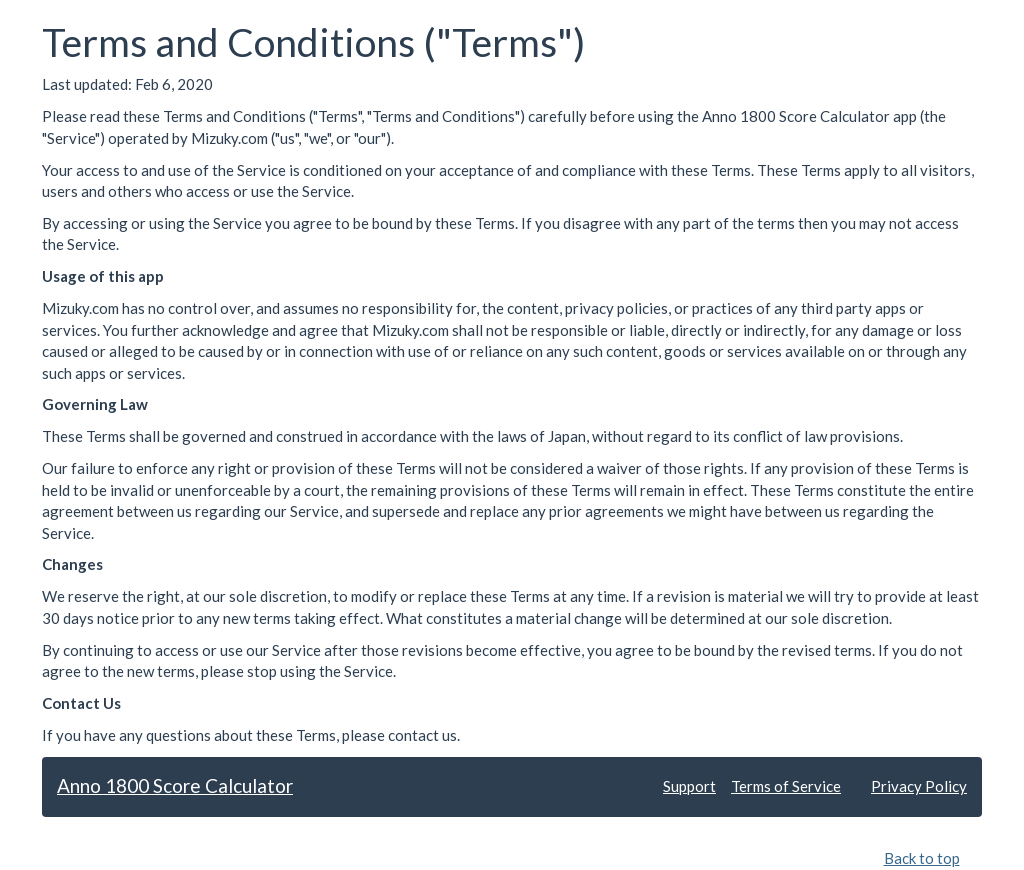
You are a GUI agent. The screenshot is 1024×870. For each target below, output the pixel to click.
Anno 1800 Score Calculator (175, 785)
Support (689, 786)
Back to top (922, 858)
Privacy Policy (919, 786)
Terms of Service (786, 786)
